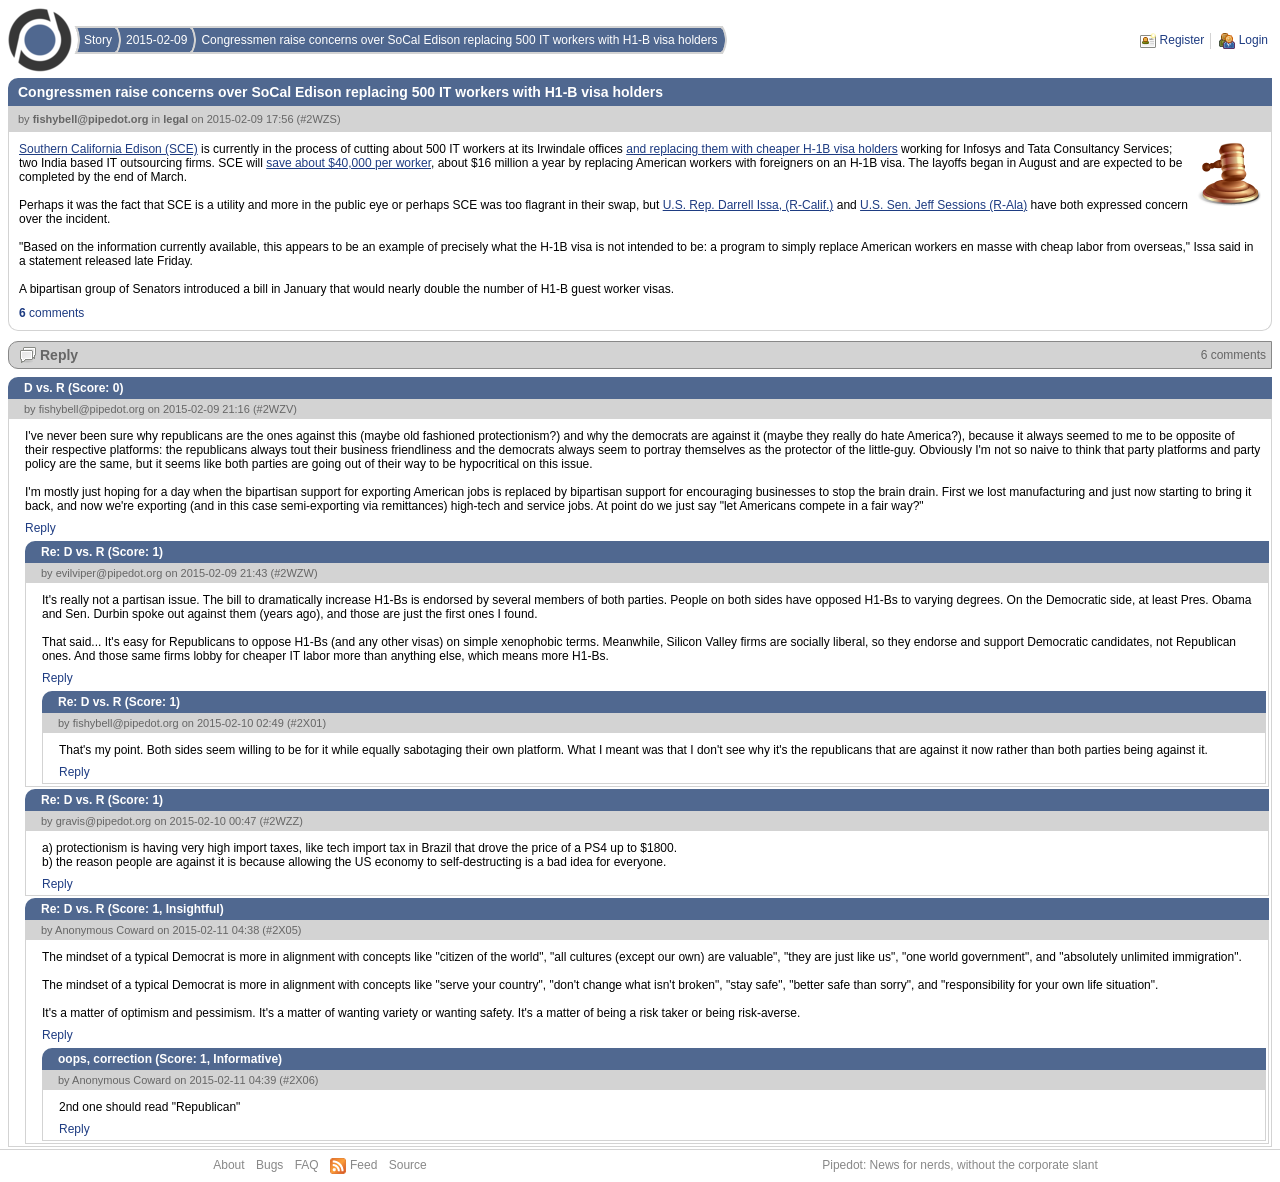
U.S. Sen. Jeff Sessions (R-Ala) (943, 205)
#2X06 (299, 1080)
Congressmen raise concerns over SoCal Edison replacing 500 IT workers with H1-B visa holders (459, 40)
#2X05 (282, 930)
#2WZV (275, 409)
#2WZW (294, 573)
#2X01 (307, 723)
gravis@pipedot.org (104, 821)
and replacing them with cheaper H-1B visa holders (761, 149)
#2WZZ (281, 821)
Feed (363, 1165)
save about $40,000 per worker (348, 163)
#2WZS (318, 119)
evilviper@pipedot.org (109, 573)
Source (408, 1165)
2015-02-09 (156, 40)
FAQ (307, 1165)
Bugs (269, 1165)
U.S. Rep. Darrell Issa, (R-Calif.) (748, 205)
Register (1182, 40)
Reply (59, 355)
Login (1253, 40)
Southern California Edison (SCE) (108, 149)
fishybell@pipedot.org (91, 119)
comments (51, 313)
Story (98, 40)
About (228, 1165)
